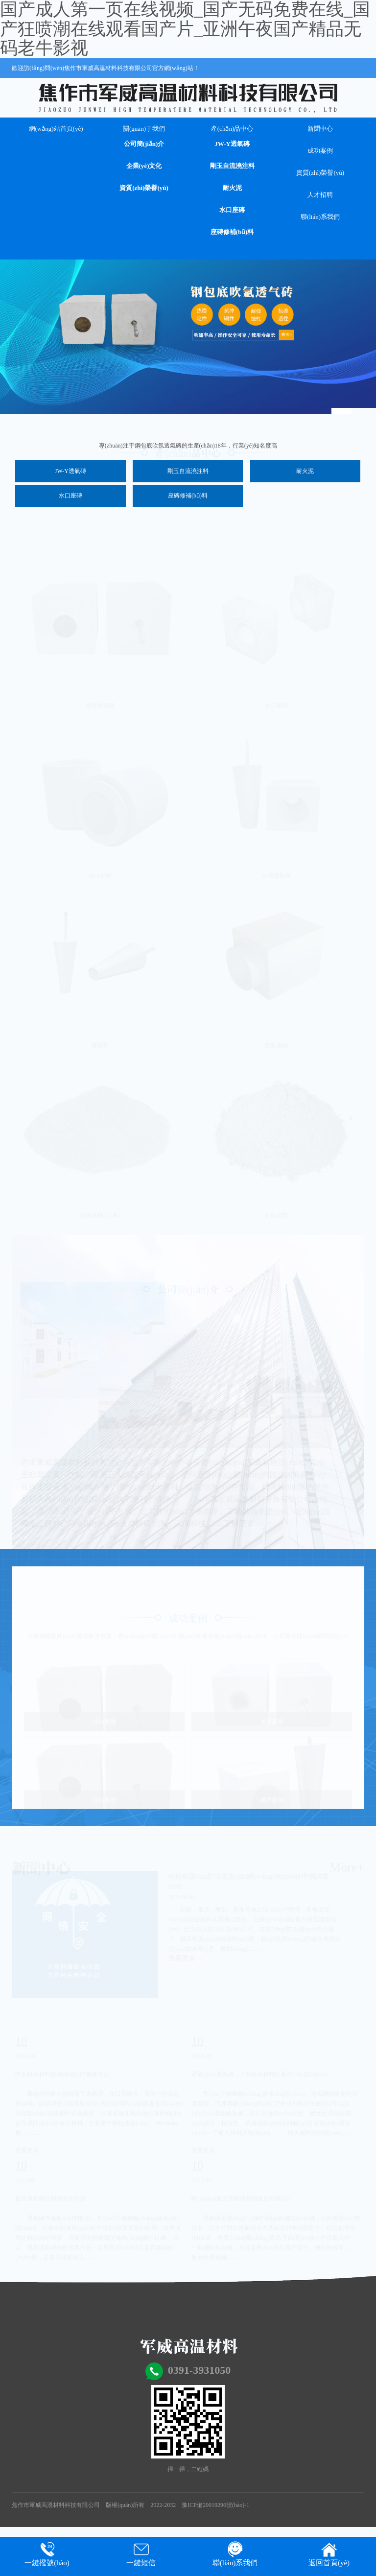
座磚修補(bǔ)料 (232, 232)
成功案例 (320, 150)
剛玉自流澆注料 (232, 165)
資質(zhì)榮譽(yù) (143, 187)
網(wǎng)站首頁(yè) (56, 128)
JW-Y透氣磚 (232, 143)
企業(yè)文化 (144, 165)
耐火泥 (232, 187)
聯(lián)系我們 (320, 216)
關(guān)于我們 (144, 128)
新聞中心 (320, 128)
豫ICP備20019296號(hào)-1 (215, 2505)
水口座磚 (232, 209)
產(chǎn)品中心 (232, 128)
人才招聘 (320, 194)
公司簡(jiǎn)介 (144, 143)
